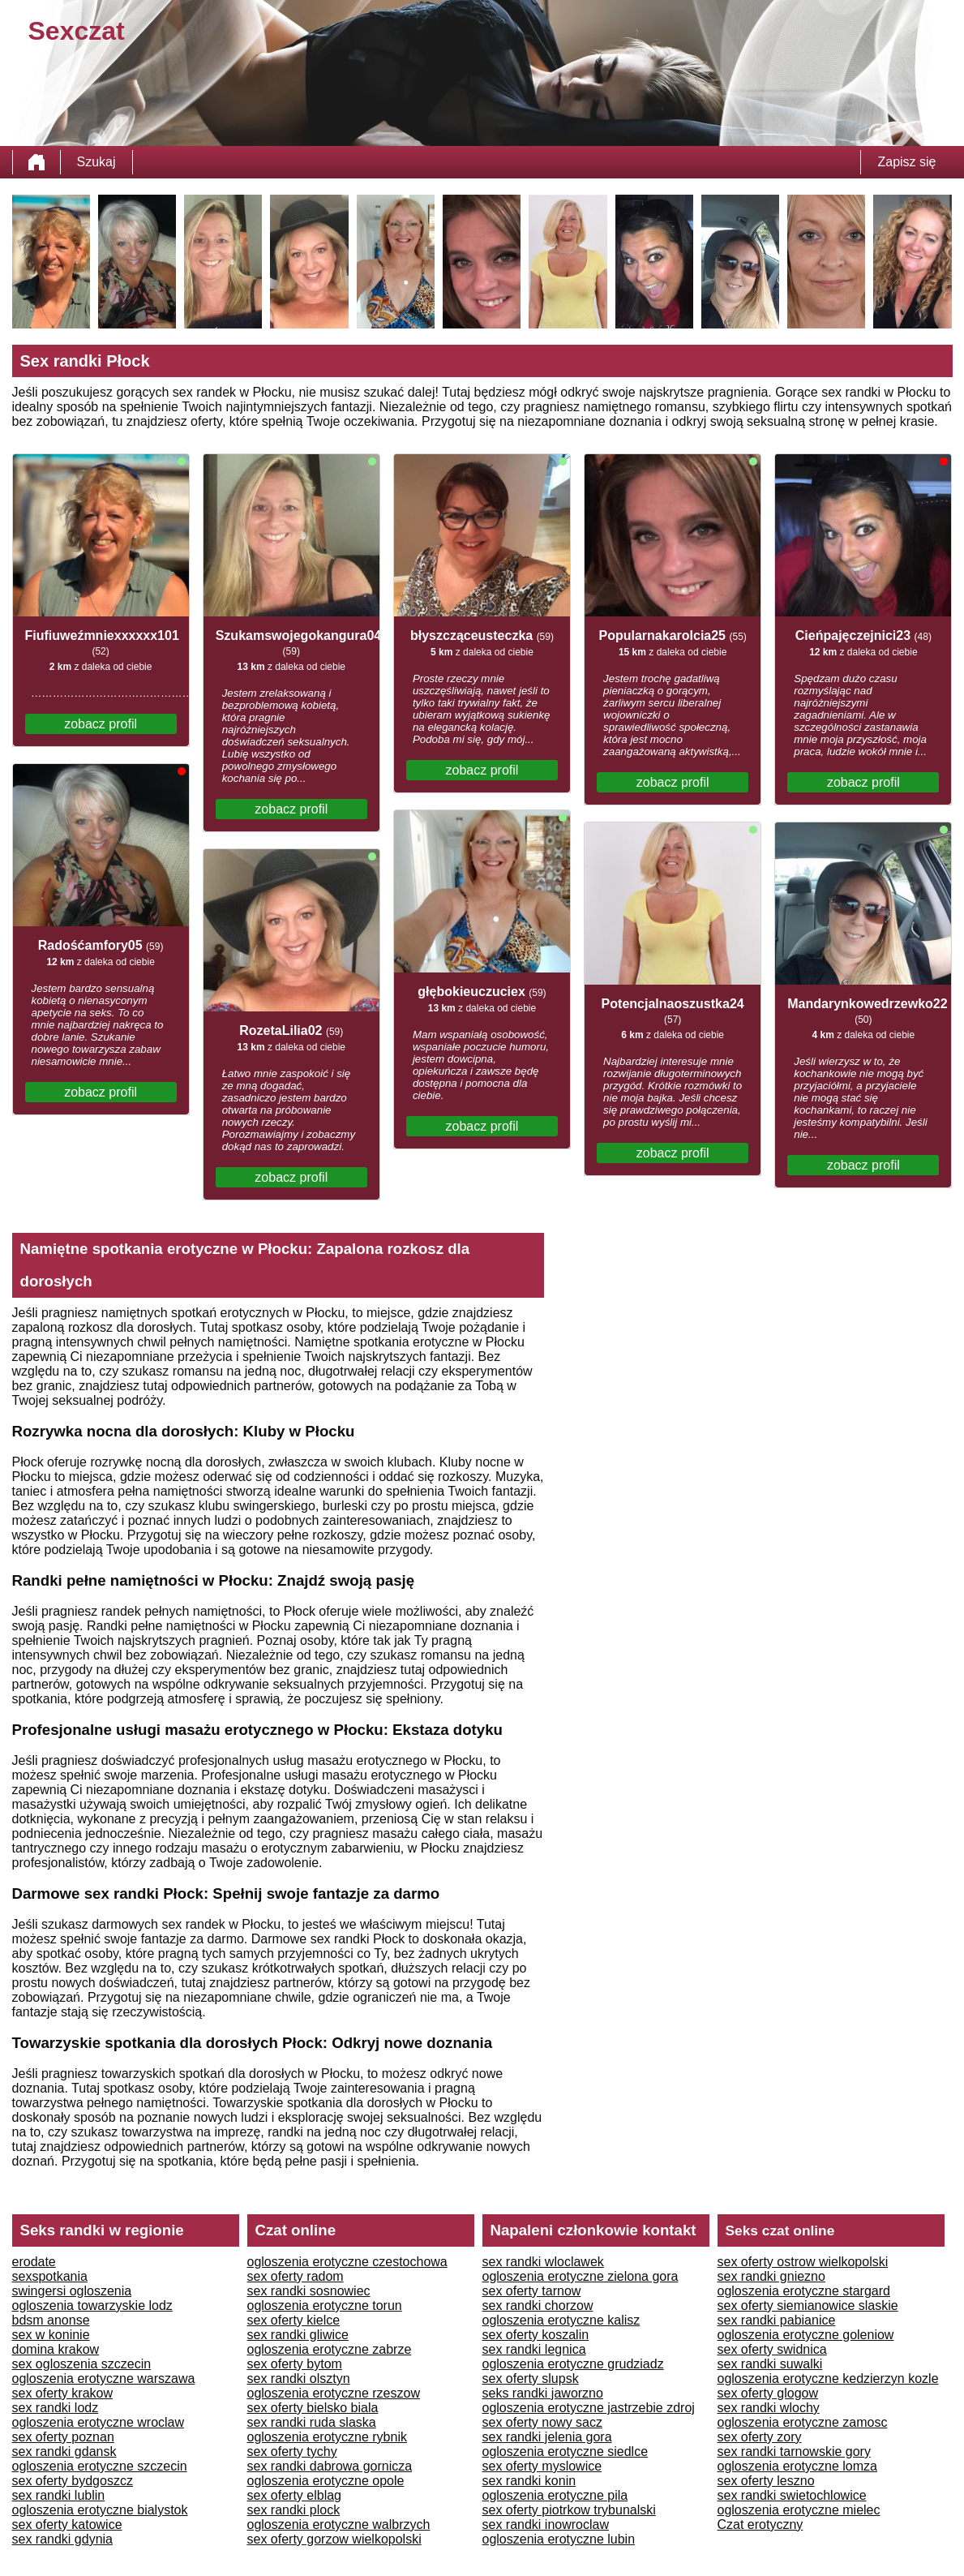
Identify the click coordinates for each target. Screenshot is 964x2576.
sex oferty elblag (294, 2495)
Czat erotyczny (760, 2524)
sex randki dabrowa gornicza (330, 2466)
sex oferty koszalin (535, 2335)
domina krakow (56, 2349)
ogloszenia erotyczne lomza (797, 2466)
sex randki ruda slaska (311, 2422)
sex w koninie (51, 2335)
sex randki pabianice (777, 2320)
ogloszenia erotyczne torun (324, 2305)
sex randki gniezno (771, 2276)
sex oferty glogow (768, 2393)
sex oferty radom (295, 2276)
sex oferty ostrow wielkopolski (803, 2262)
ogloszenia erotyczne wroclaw (98, 2422)
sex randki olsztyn (298, 2378)
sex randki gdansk (64, 2451)
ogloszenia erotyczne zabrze (329, 2349)
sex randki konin (529, 2481)
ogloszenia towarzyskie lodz (92, 2305)
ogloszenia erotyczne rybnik (327, 2437)
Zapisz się (906, 162)
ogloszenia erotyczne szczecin (99, 2466)
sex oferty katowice (67, 2524)
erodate (34, 2262)
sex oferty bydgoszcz (72, 2481)
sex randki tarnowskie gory (794, 2451)
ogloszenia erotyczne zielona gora (580, 2276)
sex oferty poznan (63, 2437)
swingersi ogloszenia (72, 2291)
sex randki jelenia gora (547, 2437)
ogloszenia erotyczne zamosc (803, 2422)
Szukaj (96, 162)
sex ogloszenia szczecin (82, 2364)
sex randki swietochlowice (792, 2495)
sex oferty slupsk (530, 2378)
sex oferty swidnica (772, 2349)
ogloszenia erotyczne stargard (804, 2291)
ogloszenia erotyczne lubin (559, 2539)
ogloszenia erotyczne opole (326, 2481)
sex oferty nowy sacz (542, 2422)
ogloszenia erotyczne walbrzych (339, 2524)
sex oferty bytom (294, 2364)
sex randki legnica (534, 2349)
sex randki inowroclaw (546, 2524)
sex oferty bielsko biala (313, 2408)
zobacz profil (100, 724)
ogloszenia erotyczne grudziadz (573, 2364)
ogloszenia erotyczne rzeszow (333, 2393)
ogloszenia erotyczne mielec (799, 2510)
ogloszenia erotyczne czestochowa (347, 2262)
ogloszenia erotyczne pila (555, 2495)
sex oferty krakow (62, 2393)
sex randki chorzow (537, 2305)
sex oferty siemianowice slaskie (808, 2305)
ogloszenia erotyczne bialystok (100, 2510)
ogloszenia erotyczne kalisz (561, 2320)
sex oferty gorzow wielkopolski (334, 2539)
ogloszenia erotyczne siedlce (565, 2451)
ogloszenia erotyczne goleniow (806, 2335)
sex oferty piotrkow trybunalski (569, 2510)
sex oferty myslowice (542, 2466)
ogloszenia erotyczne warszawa (103, 2378)
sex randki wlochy (769, 2408)
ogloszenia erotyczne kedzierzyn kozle (828, 2378)
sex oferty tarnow (531, 2291)
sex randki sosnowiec (309, 2291)
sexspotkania (50, 2276)
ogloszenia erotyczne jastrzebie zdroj (588, 2408)
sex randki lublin (58, 2495)
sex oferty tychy (292, 2451)
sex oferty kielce (294, 2320)
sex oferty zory (760, 2437)
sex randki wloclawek (543, 2262)
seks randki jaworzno (542, 2393)
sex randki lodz (55, 2408)
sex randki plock (294, 2510)
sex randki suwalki (770, 2364)
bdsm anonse (51, 2320)
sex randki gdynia (63, 2539)
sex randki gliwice (298, 2335)
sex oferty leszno (766, 2481)
